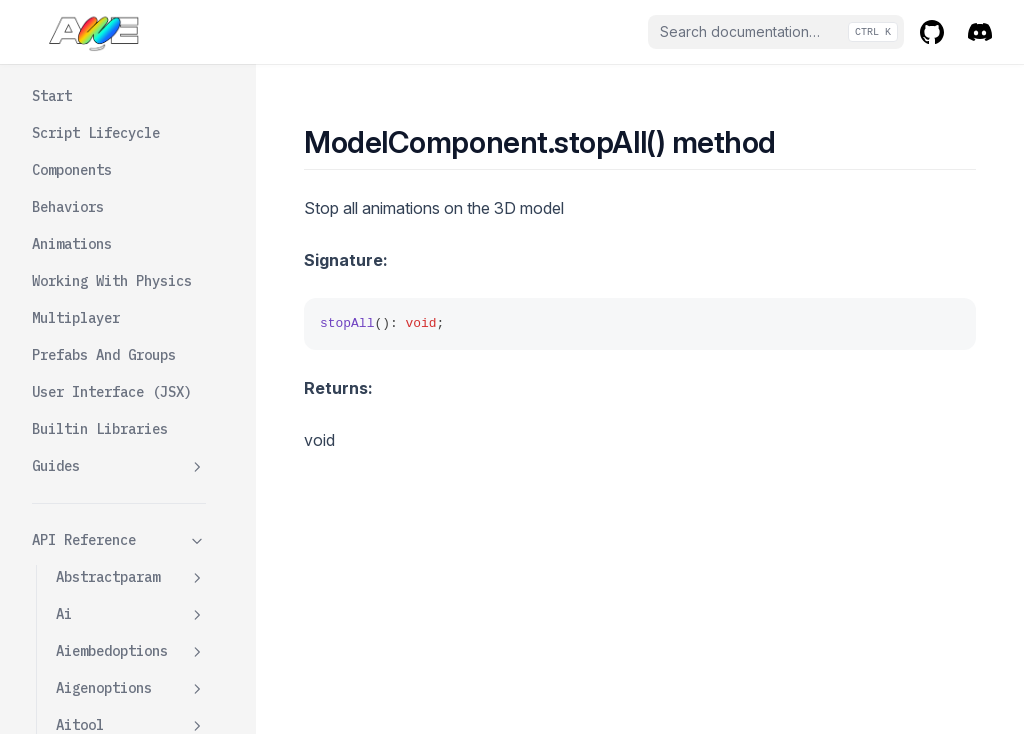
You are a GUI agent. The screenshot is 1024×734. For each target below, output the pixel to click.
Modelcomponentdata (131, 559)
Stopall (108, 396)
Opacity (108, 190)
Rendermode (120, 264)
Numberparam (131, 607)
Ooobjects (92, 644)
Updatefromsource (140, 443)
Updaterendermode (140, 501)
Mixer (100, 153)
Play (96, 227)
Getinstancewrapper (140, 68)
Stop (96, 359)
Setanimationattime (140, 311)
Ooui (72, 681)
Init (96, 116)
